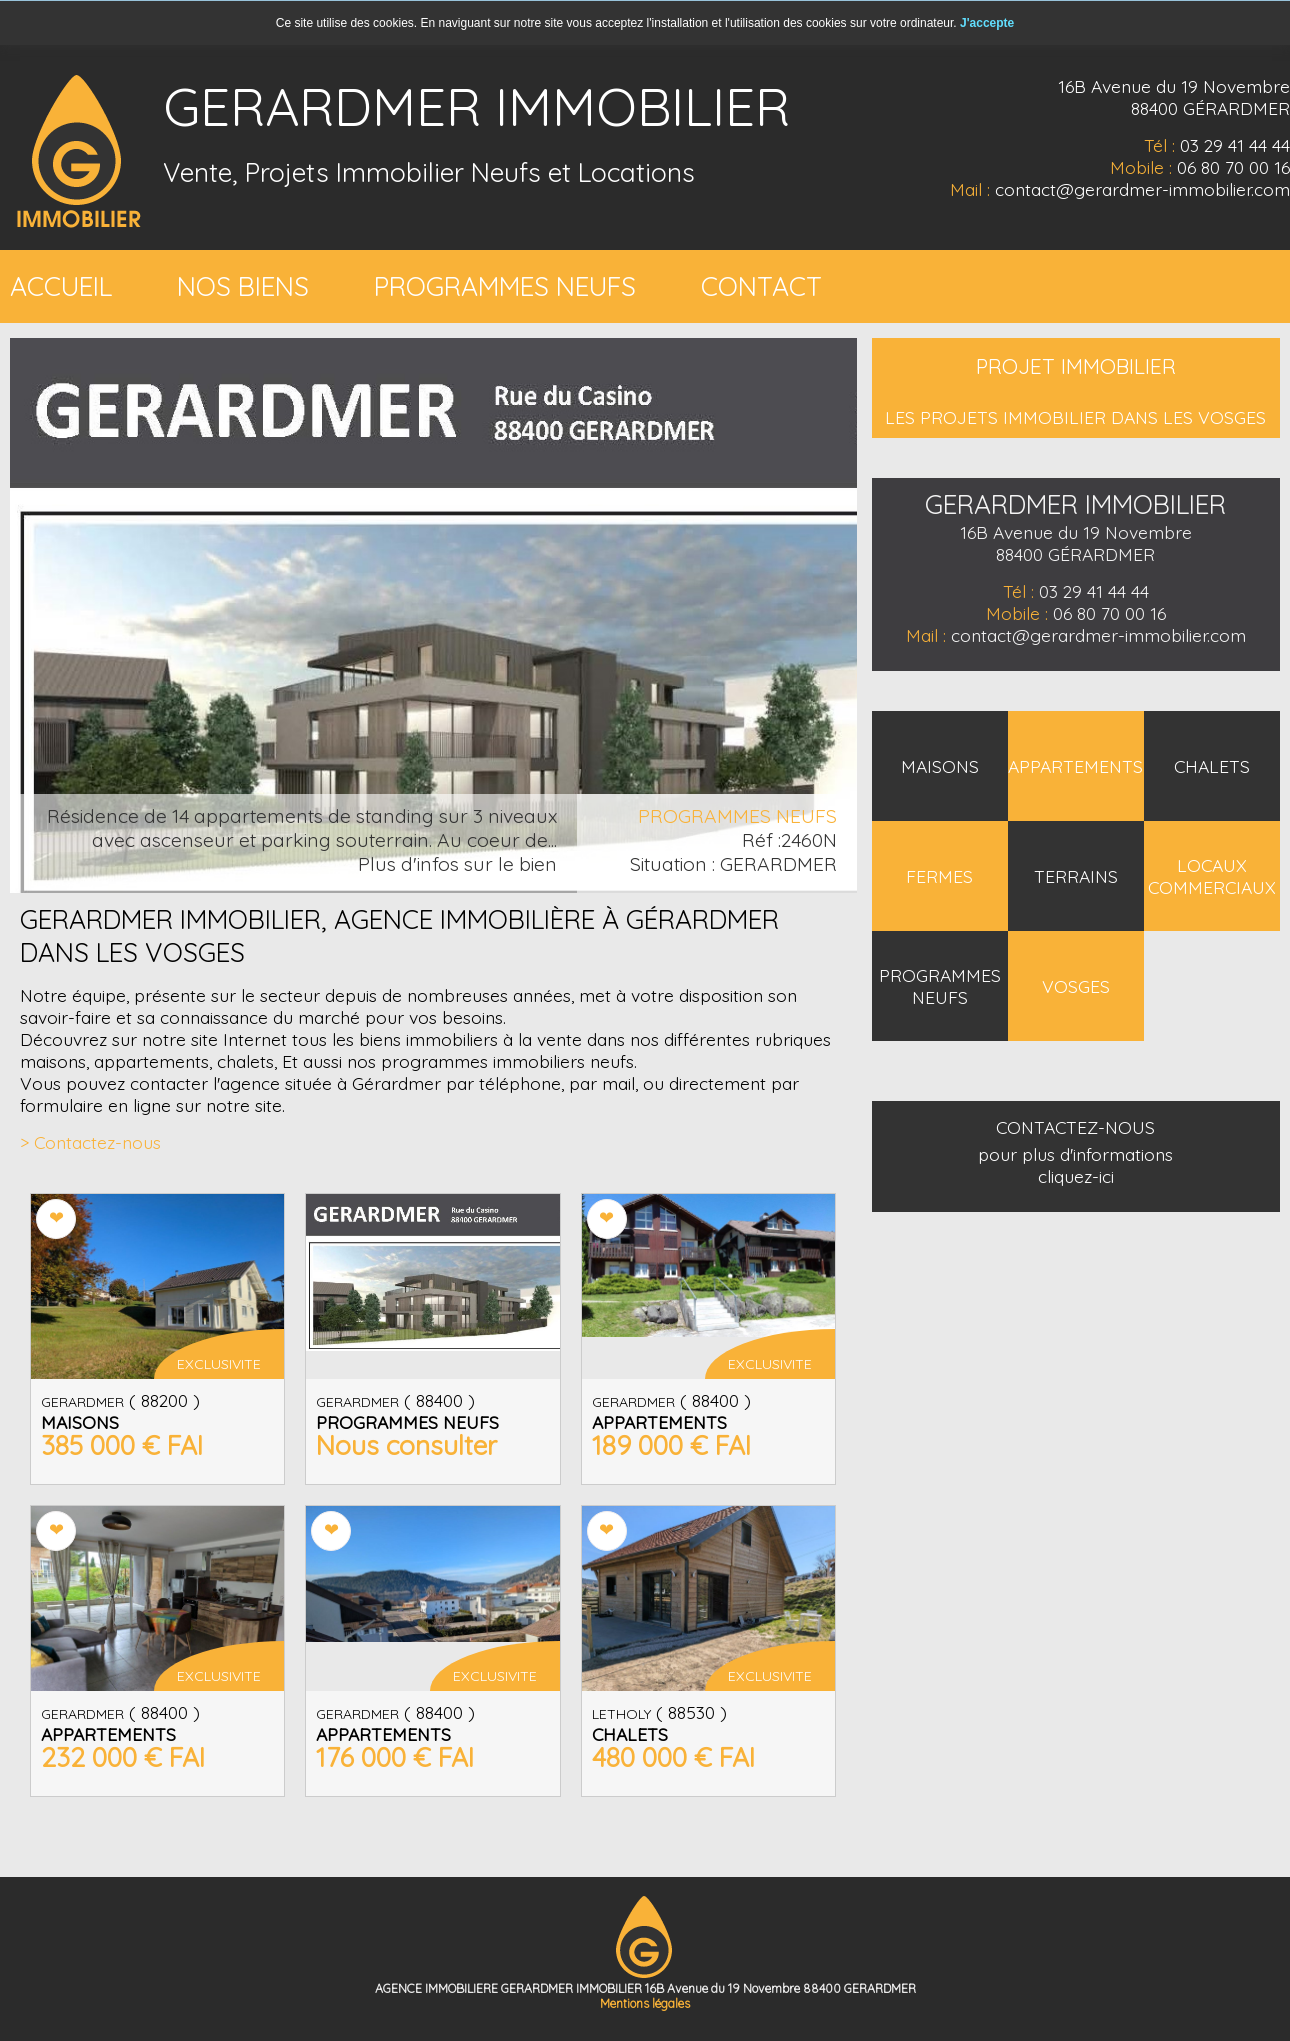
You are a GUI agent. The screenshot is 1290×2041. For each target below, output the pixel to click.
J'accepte (987, 23)
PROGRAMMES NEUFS (505, 286)
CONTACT (761, 286)
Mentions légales (645, 2003)
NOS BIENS (243, 286)
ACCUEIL (61, 286)
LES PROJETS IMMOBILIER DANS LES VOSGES (1075, 417)
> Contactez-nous (90, 1142)
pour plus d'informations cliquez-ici (1075, 1165)
